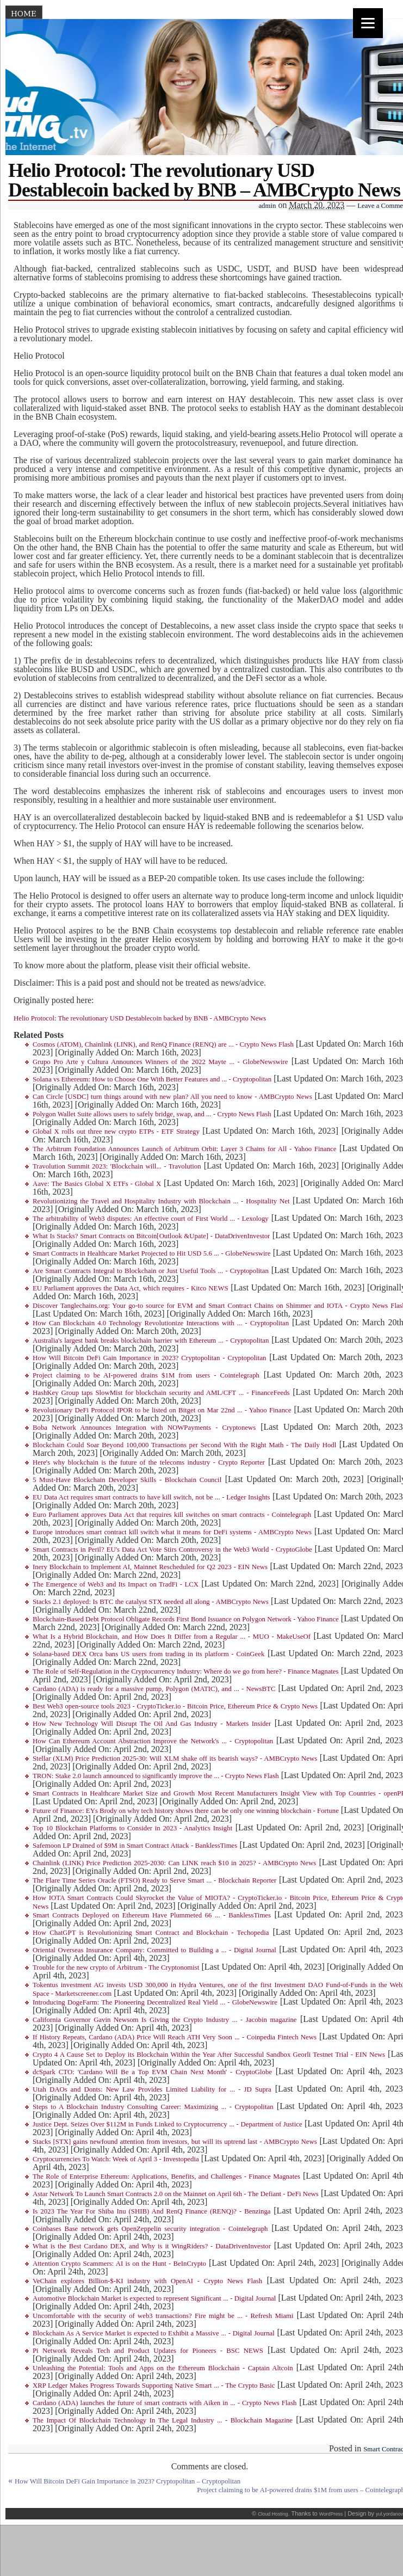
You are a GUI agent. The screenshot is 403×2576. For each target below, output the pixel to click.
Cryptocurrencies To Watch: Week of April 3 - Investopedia (116, 2159)
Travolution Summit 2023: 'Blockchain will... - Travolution (117, 1166)
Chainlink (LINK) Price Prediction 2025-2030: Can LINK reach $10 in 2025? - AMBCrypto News (174, 1863)
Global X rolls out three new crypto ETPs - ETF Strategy (116, 1131)
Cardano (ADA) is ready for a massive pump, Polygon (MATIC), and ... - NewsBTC (154, 1689)
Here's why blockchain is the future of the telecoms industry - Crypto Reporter (149, 1462)
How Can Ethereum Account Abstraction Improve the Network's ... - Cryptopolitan (153, 1741)
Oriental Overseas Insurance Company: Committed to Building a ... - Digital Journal (154, 1950)
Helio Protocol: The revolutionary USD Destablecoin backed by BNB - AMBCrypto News (140, 1018)
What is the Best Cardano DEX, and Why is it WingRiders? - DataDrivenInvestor (152, 2246)
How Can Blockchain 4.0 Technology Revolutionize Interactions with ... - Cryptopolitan (161, 1323)
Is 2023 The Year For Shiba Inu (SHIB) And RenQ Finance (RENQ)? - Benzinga (152, 2211)
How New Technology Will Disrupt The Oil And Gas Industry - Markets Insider (152, 1723)
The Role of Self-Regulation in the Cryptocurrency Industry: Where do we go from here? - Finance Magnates (186, 1671)
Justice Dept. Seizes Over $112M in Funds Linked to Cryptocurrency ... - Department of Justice (167, 2124)
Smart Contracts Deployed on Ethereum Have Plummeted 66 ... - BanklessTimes (152, 1915)
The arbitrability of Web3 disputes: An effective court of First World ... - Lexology (151, 1218)
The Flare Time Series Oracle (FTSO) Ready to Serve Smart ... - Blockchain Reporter (154, 1880)
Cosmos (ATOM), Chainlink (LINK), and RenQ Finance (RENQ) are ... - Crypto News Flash (163, 1044)
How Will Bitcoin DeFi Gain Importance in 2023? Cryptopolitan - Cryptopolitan (149, 1358)
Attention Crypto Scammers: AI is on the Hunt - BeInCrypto (119, 2263)
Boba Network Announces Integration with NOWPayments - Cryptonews (144, 1427)
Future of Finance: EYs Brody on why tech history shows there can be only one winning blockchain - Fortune (186, 1811)
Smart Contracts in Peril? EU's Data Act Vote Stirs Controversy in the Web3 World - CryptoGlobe (172, 1549)
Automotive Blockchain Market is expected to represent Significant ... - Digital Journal (154, 2298)
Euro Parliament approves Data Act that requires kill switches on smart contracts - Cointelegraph (172, 1514)
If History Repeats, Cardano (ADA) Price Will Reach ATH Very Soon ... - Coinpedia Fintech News (175, 2037)
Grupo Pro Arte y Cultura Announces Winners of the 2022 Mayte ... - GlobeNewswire (160, 1062)
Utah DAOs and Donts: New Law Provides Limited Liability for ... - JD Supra (152, 2089)
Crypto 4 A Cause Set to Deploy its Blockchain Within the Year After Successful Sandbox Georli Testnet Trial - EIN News (209, 2054)
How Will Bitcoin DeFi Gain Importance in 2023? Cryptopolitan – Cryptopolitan (127, 2481)
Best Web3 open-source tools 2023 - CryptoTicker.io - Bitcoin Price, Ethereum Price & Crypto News (175, 1706)
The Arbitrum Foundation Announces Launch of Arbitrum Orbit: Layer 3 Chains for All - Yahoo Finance (184, 1149)
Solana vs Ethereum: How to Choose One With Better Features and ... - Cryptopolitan (152, 1079)
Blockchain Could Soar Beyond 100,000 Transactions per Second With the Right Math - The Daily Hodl (184, 1445)
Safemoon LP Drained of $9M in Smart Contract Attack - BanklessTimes (135, 1845)
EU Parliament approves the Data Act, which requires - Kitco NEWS (130, 1288)
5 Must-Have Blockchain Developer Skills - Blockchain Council (127, 1480)
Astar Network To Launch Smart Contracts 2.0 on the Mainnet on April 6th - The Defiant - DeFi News (176, 2194)
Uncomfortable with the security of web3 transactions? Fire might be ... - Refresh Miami (163, 2316)
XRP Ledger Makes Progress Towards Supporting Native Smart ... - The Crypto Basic (154, 2385)
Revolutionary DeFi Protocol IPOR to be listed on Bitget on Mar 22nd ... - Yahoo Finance (162, 1410)
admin (267, 206)
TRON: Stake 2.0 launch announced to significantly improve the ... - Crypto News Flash (156, 1776)
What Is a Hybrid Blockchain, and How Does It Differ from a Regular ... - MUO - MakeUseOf (172, 1636)
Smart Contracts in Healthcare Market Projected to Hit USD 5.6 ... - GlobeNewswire (151, 1253)
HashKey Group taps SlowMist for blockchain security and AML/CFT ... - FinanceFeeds (161, 1393)
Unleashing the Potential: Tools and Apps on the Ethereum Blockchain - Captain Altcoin (163, 2368)
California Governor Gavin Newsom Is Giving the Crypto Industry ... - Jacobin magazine (165, 2020)
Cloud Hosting (273, 2514)
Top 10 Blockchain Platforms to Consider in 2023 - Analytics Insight (132, 1828)
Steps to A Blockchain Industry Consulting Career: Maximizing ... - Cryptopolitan (153, 2107)
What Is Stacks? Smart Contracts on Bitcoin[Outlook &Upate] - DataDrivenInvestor (151, 1236)
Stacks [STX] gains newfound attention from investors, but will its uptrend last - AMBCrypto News (175, 2141)
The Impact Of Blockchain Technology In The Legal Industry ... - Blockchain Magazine (163, 2420)
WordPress (331, 2514)
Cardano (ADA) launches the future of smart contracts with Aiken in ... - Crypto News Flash (165, 2403)
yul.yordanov (389, 2514)
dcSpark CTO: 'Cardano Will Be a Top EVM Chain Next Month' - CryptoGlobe (152, 2072)
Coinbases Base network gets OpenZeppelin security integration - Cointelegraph (150, 2229)
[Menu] (368, 23)
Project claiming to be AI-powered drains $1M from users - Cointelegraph (146, 1375)
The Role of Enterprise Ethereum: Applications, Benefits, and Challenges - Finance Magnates (166, 2176)
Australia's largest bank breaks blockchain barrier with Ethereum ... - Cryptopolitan (151, 1340)
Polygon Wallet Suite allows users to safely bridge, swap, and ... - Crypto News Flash (152, 1114)
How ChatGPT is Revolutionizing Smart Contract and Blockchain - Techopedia (151, 1932)
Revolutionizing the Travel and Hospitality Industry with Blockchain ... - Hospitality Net (161, 1201)
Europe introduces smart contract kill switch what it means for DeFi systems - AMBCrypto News (172, 1532)
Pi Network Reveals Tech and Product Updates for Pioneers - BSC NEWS (148, 2350)
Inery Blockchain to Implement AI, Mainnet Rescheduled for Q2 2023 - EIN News (150, 1567)
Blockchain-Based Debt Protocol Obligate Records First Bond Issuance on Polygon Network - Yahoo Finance (186, 1619)
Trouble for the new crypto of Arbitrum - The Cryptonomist (116, 1967)
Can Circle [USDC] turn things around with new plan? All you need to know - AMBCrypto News (172, 1097)
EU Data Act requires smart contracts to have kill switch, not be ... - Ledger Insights (151, 1497)
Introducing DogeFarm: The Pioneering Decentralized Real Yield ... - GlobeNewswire (155, 2002)
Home (23, 13)
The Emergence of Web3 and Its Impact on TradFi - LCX (116, 1584)
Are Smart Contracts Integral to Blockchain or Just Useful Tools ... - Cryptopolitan (151, 1271)
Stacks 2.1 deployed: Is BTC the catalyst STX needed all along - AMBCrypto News (151, 1602)
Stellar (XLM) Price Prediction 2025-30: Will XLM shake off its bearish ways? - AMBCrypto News (175, 1758)
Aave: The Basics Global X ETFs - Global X (97, 1184)
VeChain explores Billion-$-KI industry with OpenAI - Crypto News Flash (147, 2281)
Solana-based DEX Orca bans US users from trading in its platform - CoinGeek (148, 1654)
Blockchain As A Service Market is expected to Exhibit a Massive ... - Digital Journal (154, 2333)
